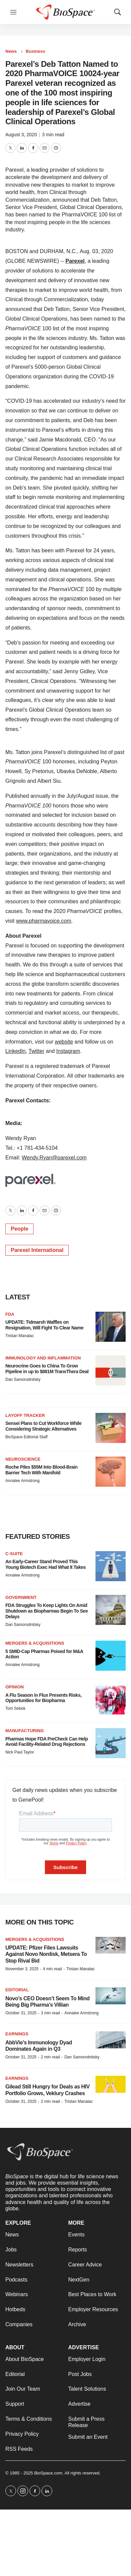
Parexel (75, 261)
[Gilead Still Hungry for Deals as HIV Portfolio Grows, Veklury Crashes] (110, 2084)
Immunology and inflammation (43, 1357)
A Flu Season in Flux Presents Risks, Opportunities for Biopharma (43, 1697)
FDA (9, 1314)
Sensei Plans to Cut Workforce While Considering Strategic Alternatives (43, 1426)
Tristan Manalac (19, 1335)
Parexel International (37, 1250)
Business (35, 51)
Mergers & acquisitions (34, 1643)
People (19, 1229)
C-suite (14, 1553)
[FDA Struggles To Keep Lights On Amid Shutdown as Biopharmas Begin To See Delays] (110, 1610)
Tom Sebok (15, 1708)
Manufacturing (24, 1730)
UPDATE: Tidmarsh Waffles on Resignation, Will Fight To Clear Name (44, 1324)
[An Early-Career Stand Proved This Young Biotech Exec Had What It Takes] (110, 1566)
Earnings (16, 2033)
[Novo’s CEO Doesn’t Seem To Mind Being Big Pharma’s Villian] (110, 1995)
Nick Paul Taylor (19, 1752)
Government (21, 1597)
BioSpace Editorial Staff (26, 1437)
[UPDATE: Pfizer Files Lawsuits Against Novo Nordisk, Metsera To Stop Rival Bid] (110, 1945)
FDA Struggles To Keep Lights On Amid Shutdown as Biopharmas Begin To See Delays (46, 1611)
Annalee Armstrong (22, 1480)
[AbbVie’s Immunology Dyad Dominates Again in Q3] (110, 2039)
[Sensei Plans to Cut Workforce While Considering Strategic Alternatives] (110, 1428)
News (11, 51)
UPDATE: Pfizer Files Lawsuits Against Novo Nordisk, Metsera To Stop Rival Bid (46, 1954)
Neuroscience (23, 1459)
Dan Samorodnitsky (23, 1379)
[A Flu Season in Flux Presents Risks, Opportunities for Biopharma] (110, 1699)
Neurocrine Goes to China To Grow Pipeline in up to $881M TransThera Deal (46, 1368)
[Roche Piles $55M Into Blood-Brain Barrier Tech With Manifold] (110, 1472)
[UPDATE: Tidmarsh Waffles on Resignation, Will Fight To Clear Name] (110, 1327)
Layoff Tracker (25, 1415)
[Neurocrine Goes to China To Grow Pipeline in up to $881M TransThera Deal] (110, 1370)
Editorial (17, 1989)
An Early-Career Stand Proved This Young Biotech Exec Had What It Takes (45, 1564)
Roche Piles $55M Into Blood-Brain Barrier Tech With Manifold (41, 1469)
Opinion (14, 1686)
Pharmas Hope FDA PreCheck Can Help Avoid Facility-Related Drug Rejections (46, 1741)
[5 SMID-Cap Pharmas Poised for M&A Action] (110, 1656)
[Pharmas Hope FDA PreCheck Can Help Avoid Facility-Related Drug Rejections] (110, 1743)
